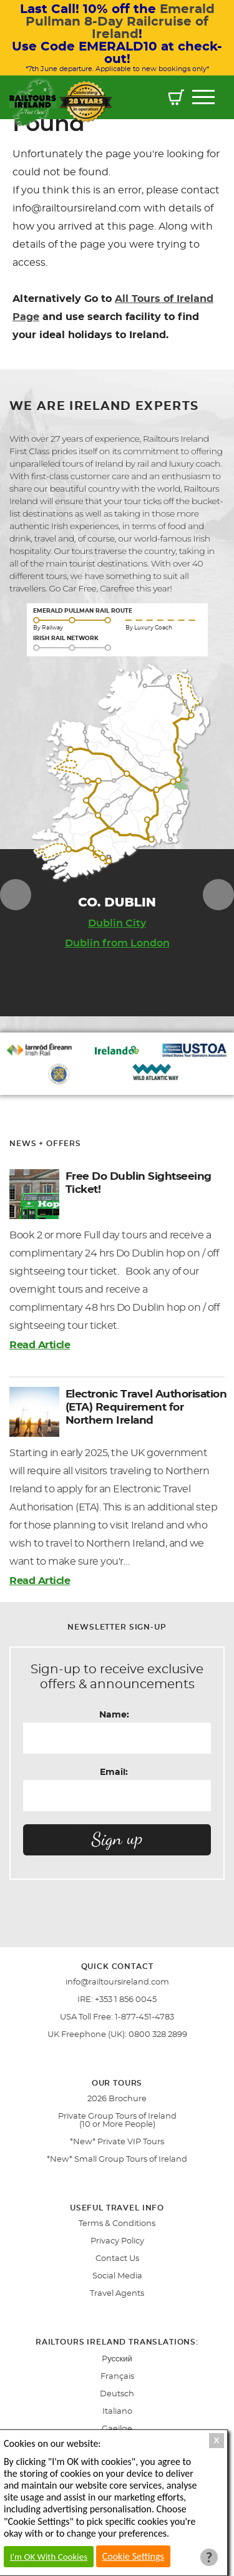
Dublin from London (117, 943)
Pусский (117, 2359)
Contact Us (117, 2259)
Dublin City (117, 923)
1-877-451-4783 (144, 2017)
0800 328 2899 (158, 2035)
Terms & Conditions (117, 2224)
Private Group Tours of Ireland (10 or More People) (117, 2120)
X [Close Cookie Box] (217, 2440)
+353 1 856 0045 (126, 2000)
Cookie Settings (133, 2556)
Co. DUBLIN (117, 902)
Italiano (117, 2412)
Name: (114, 1715)
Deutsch (117, 2394)
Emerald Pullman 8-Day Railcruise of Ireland (120, 22)
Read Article (39, 1345)
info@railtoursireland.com (117, 1982)
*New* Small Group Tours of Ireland (117, 2160)
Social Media (117, 2276)
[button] (176, 99)
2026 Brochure (117, 2099)
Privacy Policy (117, 2241)
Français (117, 2377)
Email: (114, 1772)
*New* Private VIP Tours (117, 2142)
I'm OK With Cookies (48, 2556)
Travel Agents (117, 2294)
